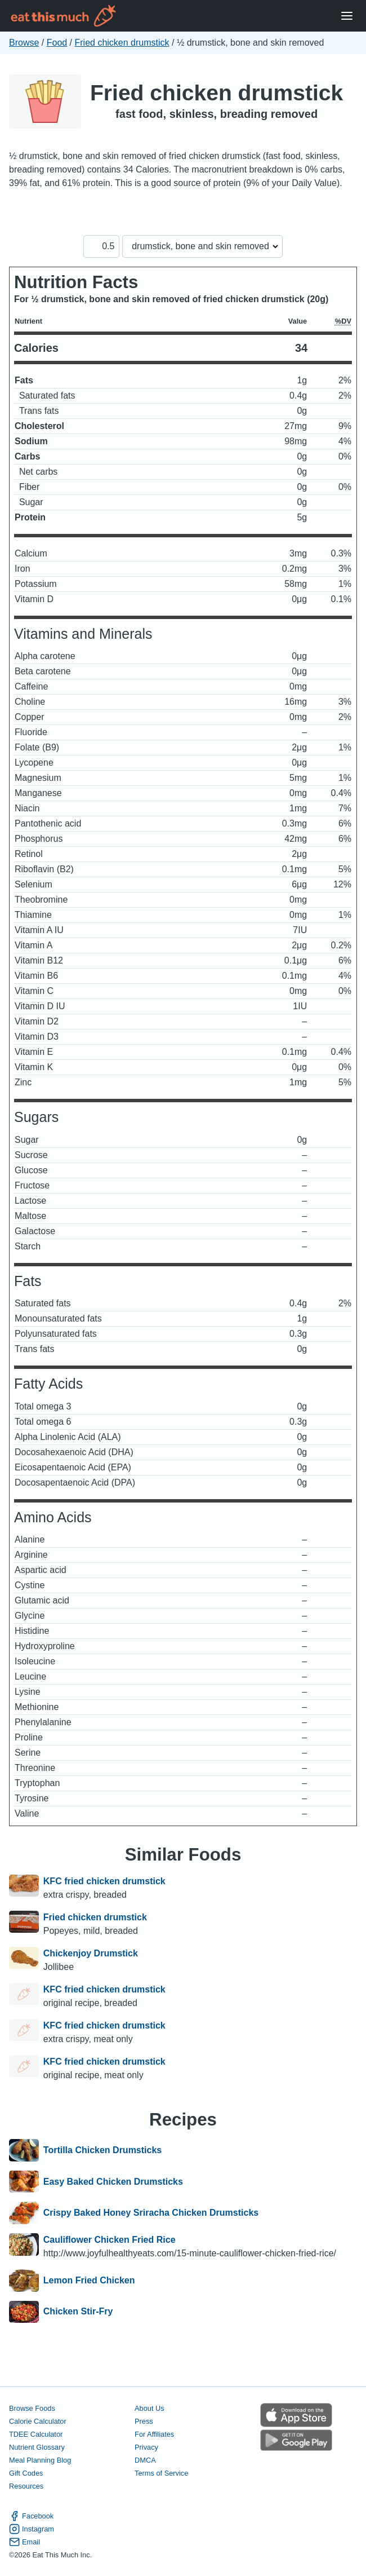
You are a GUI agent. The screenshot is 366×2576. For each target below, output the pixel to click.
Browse (24, 42)
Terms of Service (161, 2473)
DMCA (145, 2460)
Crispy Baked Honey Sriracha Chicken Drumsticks (150, 2213)
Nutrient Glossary (37, 2447)
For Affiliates (154, 2434)
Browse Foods (32, 2408)
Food (57, 42)
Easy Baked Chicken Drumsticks (113, 2182)
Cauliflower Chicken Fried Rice (109, 2239)
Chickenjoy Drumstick (90, 1953)
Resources (26, 2486)
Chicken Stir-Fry (78, 2312)
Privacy (146, 2447)
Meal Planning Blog (40, 2460)
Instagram (31, 2529)
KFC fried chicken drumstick (104, 1881)
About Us (149, 2408)
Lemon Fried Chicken (89, 2280)
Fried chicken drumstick (122, 42)
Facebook (31, 2516)
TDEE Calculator (36, 2434)
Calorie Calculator (37, 2421)
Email (24, 2542)
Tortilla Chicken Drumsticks (102, 2150)
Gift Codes (26, 2473)
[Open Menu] (347, 16)
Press (144, 2421)
